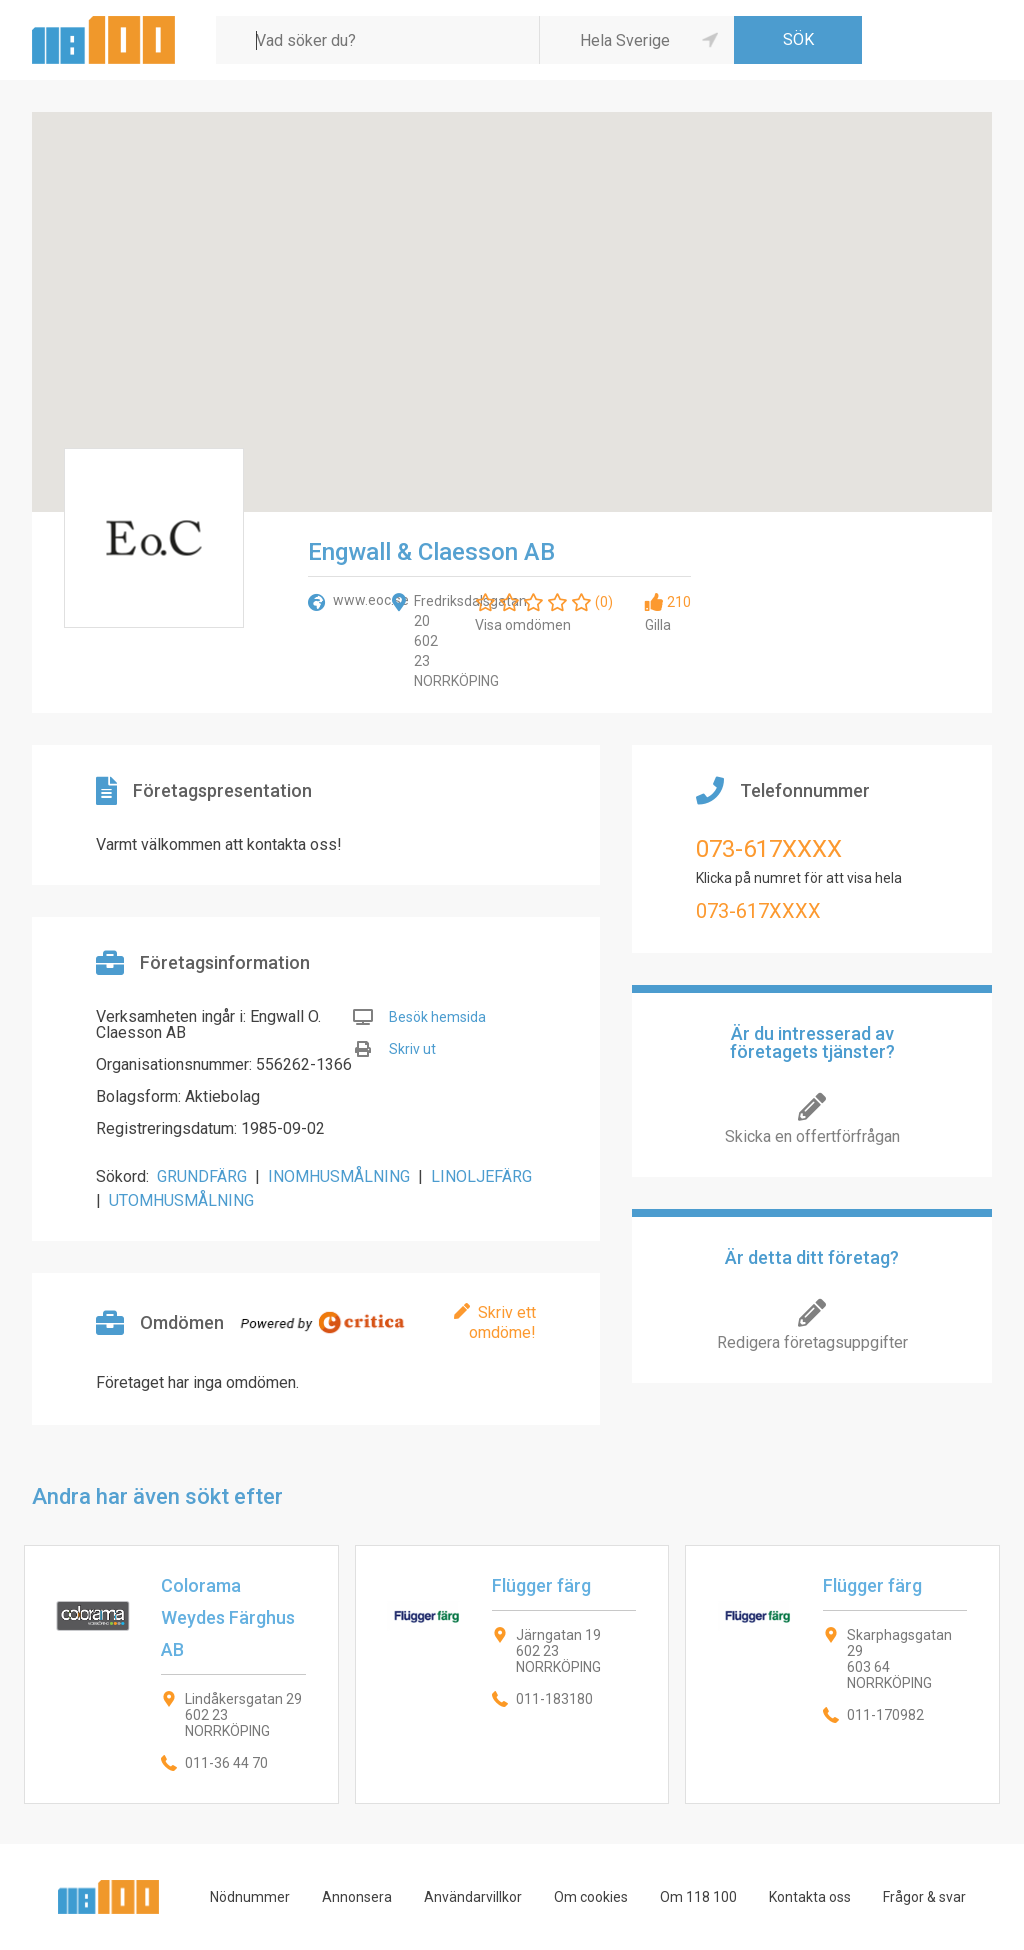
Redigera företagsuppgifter (812, 1342)
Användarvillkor (473, 1897)
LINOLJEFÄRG (481, 1176)
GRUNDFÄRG (202, 1176)
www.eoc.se (371, 600)
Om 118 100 (698, 1897)
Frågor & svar (924, 1897)
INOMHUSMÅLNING (339, 1176)
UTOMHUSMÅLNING (181, 1200)
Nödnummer (250, 1897)
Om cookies (591, 1897)
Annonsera (357, 1897)
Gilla (658, 625)
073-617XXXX (769, 849)
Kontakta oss (810, 1897)
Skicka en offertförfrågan (812, 1136)
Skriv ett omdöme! (502, 1322)
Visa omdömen (523, 625)
